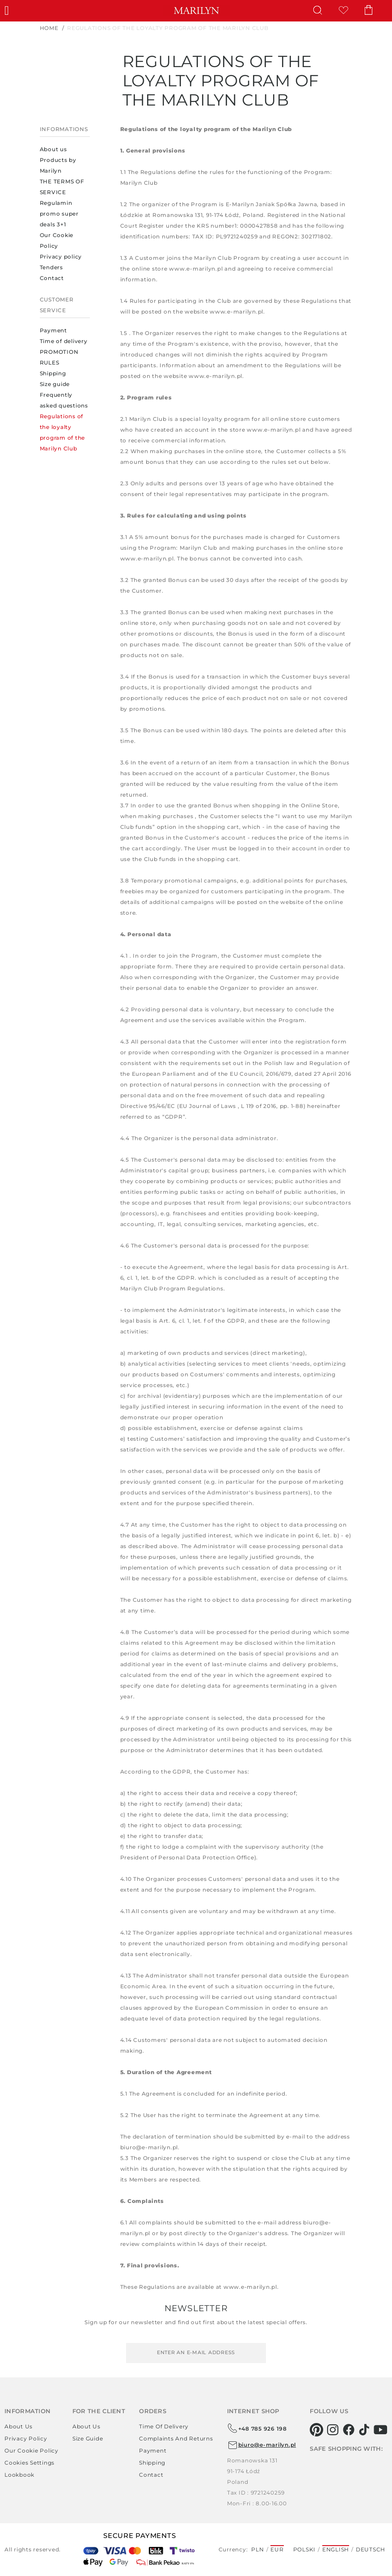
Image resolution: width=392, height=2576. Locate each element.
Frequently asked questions (64, 400)
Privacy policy (61, 256)
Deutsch (370, 2549)
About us (53, 149)
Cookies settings (29, 2462)
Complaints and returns (176, 2438)
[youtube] (381, 2429)
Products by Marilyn (58, 165)
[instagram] (333, 2429)
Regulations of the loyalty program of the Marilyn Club (62, 432)
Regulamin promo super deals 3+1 (59, 213)
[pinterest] (317, 2429)
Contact (52, 278)
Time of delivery (64, 341)
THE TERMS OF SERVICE (62, 186)
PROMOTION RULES (59, 357)
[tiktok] (364, 2429)
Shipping (53, 373)
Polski (304, 2549)
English (335, 2549)
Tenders (51, 267)
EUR (276, 2549)
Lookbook (19, 2474)
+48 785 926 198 (257, 2428)
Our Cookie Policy (57, 240)
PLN (257, 2549)
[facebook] (349, 2429)
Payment (53, 330)
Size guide (55, 384)
